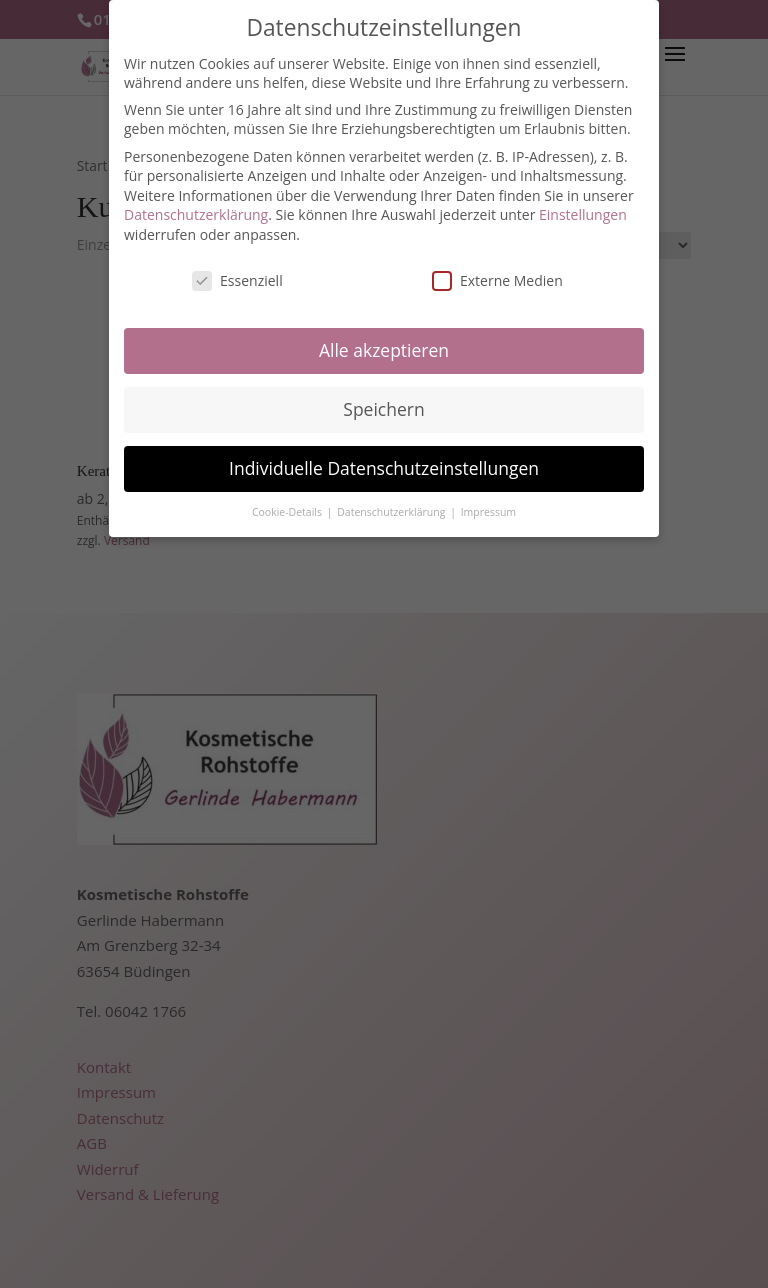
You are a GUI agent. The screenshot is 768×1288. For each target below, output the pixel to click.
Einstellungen (583, 201)
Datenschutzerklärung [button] (392, 499)
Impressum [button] (488, 499)
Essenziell (237, 267)
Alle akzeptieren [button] (384, 337)
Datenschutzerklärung (196, 201)
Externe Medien (497, 267)
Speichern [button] (383, 396)
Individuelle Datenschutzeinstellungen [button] (384, 455)
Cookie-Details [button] (288, 499)
